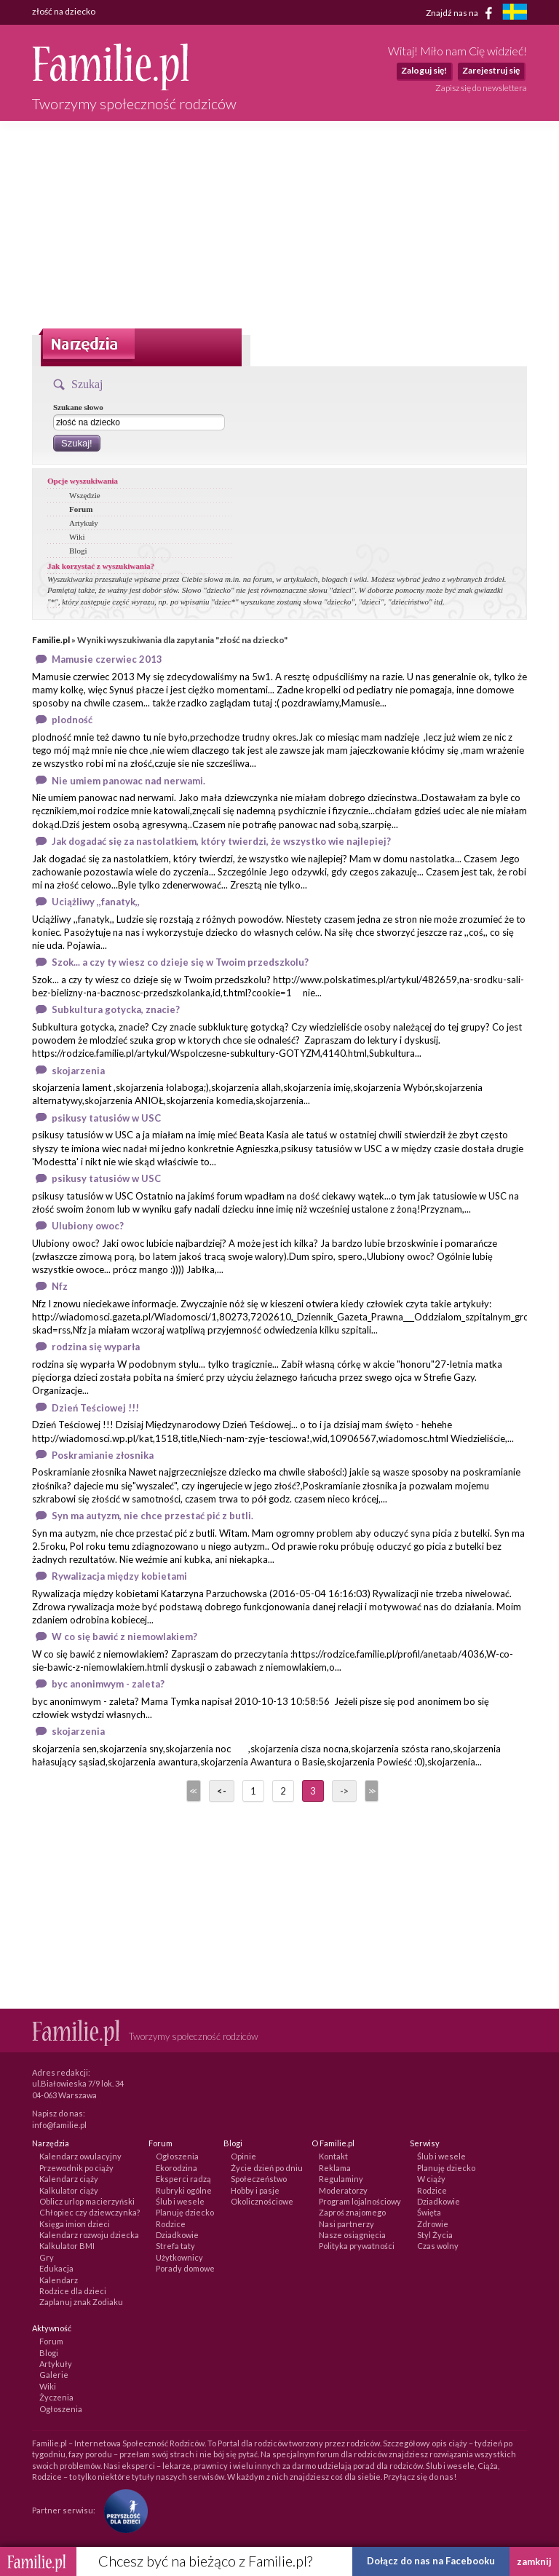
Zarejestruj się (491, 70)
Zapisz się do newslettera (481, 87)
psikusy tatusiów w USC (106, 1118)
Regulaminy (341, 2178)
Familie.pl (51, 639)
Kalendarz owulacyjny (80, 2156)
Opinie (243, 2156)
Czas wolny (438, 2245)
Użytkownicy (179, 2257)
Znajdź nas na (462, 13)
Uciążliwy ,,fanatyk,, (96, 901)
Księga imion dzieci (74, 2224)
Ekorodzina (176, 2168)
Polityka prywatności (357, 2245)
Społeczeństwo (259, 2178)
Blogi (78, 550)
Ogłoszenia (177, 2156)
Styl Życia (435, 2235)
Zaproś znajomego (352, 2212)
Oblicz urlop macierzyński (87, 2201)
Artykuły (83, 523)
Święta (429, 2212)
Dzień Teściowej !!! (95, 1408)
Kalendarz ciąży (68, 2178)
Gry (46, 2257)
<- (221, 1791)
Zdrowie (432, 2224)
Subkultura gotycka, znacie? (116, 1009)
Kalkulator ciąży (68, 2190)
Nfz (60, 1286)
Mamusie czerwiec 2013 (107, 659)
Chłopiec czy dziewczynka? (89, 2212)
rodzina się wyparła (96, 1346)
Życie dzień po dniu (267, 2168)
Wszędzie (84, 495)
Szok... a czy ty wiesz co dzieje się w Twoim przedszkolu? (180, 962)
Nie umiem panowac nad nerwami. (128, 781)
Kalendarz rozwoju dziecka (89, 2235)
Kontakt (333, 2156)
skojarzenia (78, 1070)
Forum (80, 509)
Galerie (53, 2374)
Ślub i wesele (180, 2201)
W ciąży (431, 2178)
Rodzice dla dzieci (72, 2291)
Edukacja (56, 2268)
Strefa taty (175, 2245)
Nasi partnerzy (346, 2224)
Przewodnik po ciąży (76, 2168)
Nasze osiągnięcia (352, 2235)
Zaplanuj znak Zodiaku (81, 2302)
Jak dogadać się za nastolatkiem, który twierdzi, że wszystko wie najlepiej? (221, 841)
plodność (72, 719)
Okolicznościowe (262, 2201)
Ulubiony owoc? (88, 1226)
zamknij (534, 2561)
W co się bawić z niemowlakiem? (124, 1636)
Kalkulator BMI (67, 2245)
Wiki (77, 536)
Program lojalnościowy (360, 2201)
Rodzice (171, 2224)
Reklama (335, 2168)
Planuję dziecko (185, 2212)
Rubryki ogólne (184, 2190)
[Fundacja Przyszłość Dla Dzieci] (122, 2510)
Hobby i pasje (255, 2190)
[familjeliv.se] (514, 13)
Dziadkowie (177, 2235)
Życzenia (56, 2397)
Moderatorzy (343, 2190)
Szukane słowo (78, 407)
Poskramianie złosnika (103, 1455)
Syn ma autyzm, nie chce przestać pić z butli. (152, 1515)
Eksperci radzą (183, 2178)
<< (192, 1791)
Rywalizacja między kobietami (119, 1576)
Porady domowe (185, 2268)
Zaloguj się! (424, 70)
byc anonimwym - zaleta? (108, 1684)
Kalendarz (58, 2280)
